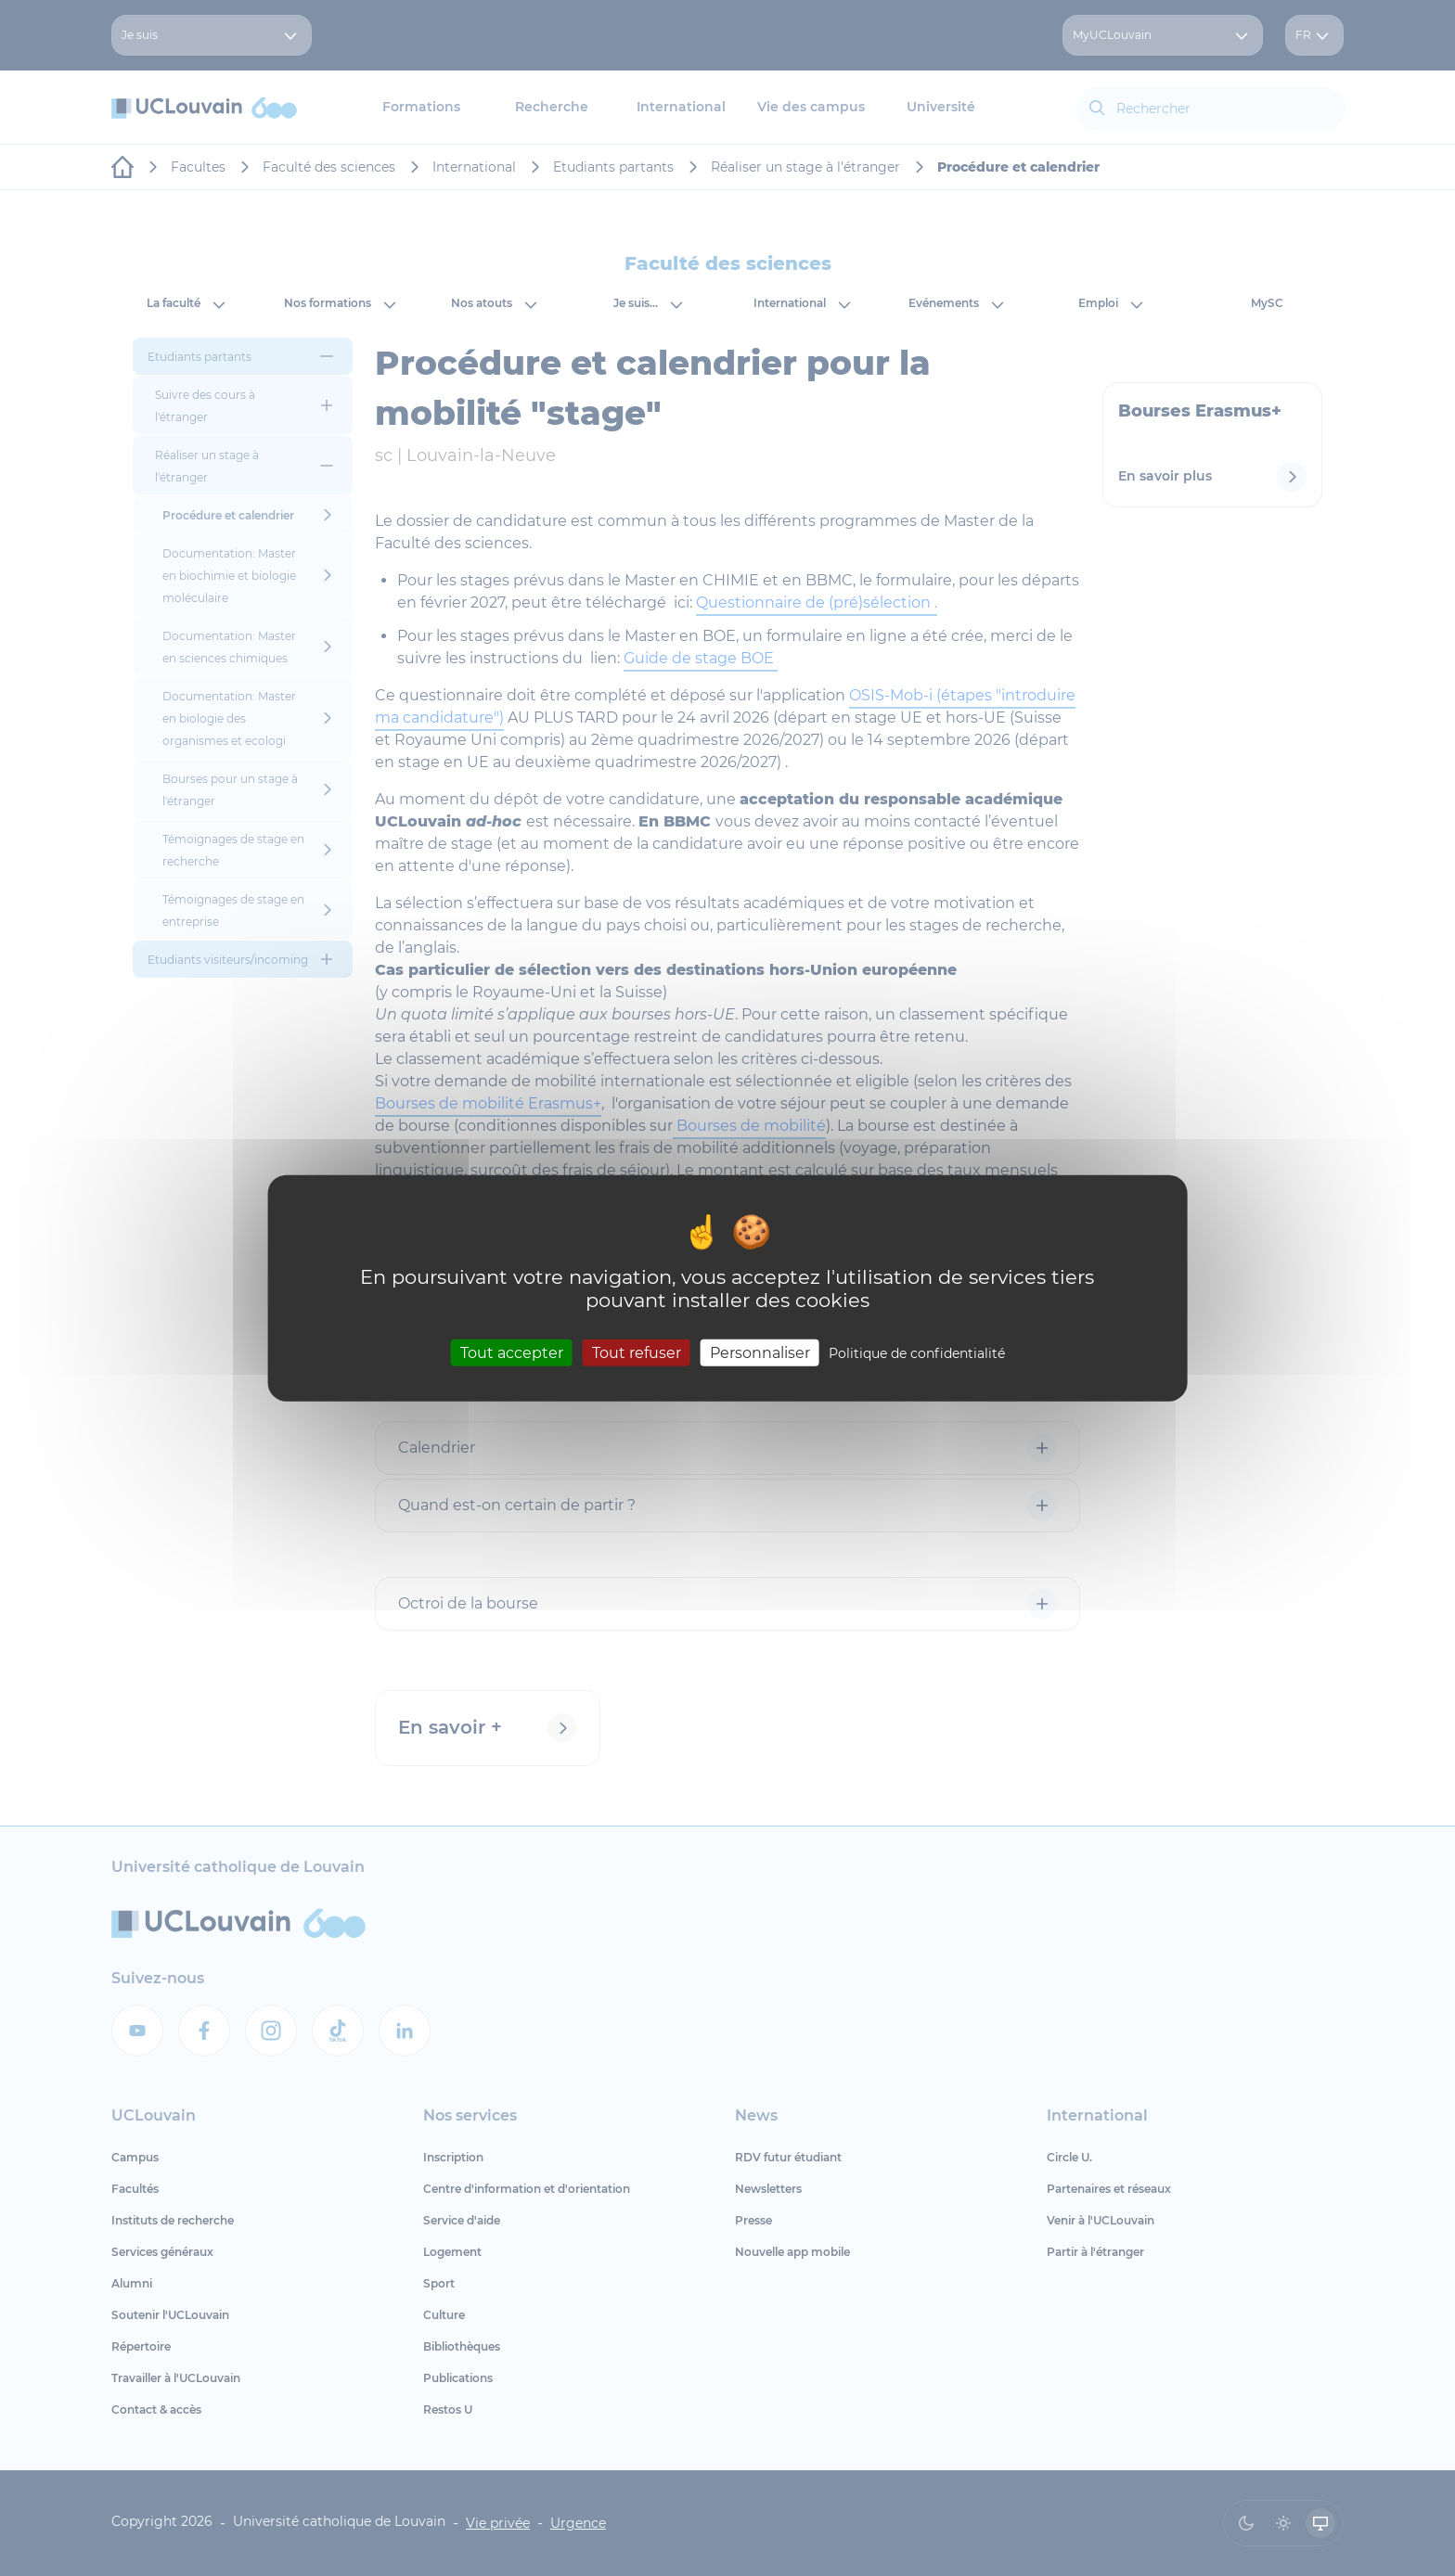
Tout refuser (636, 1353)
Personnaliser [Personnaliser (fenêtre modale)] (760, 1353)
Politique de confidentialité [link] (917, 1353)
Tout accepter (511, 1353)
